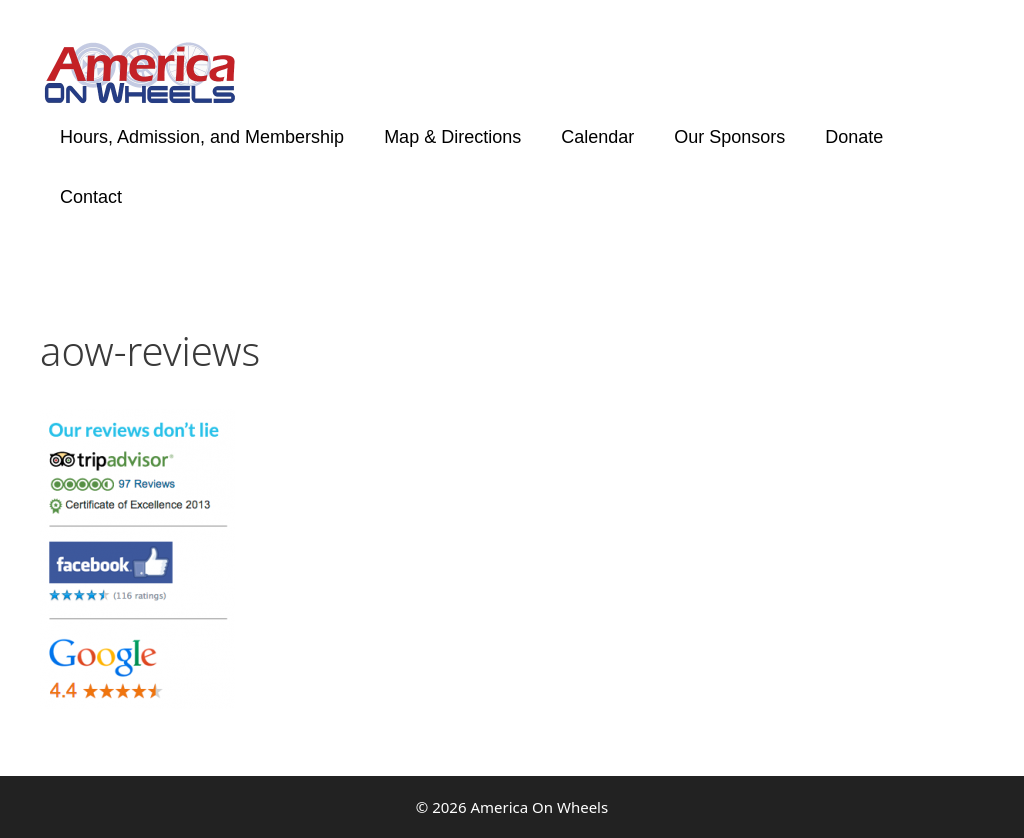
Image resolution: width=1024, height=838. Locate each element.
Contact (91, 197)
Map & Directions (452, 137)
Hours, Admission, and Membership (202, 137)
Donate (854, 137)
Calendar (597, 137)
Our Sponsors (729, 137)
